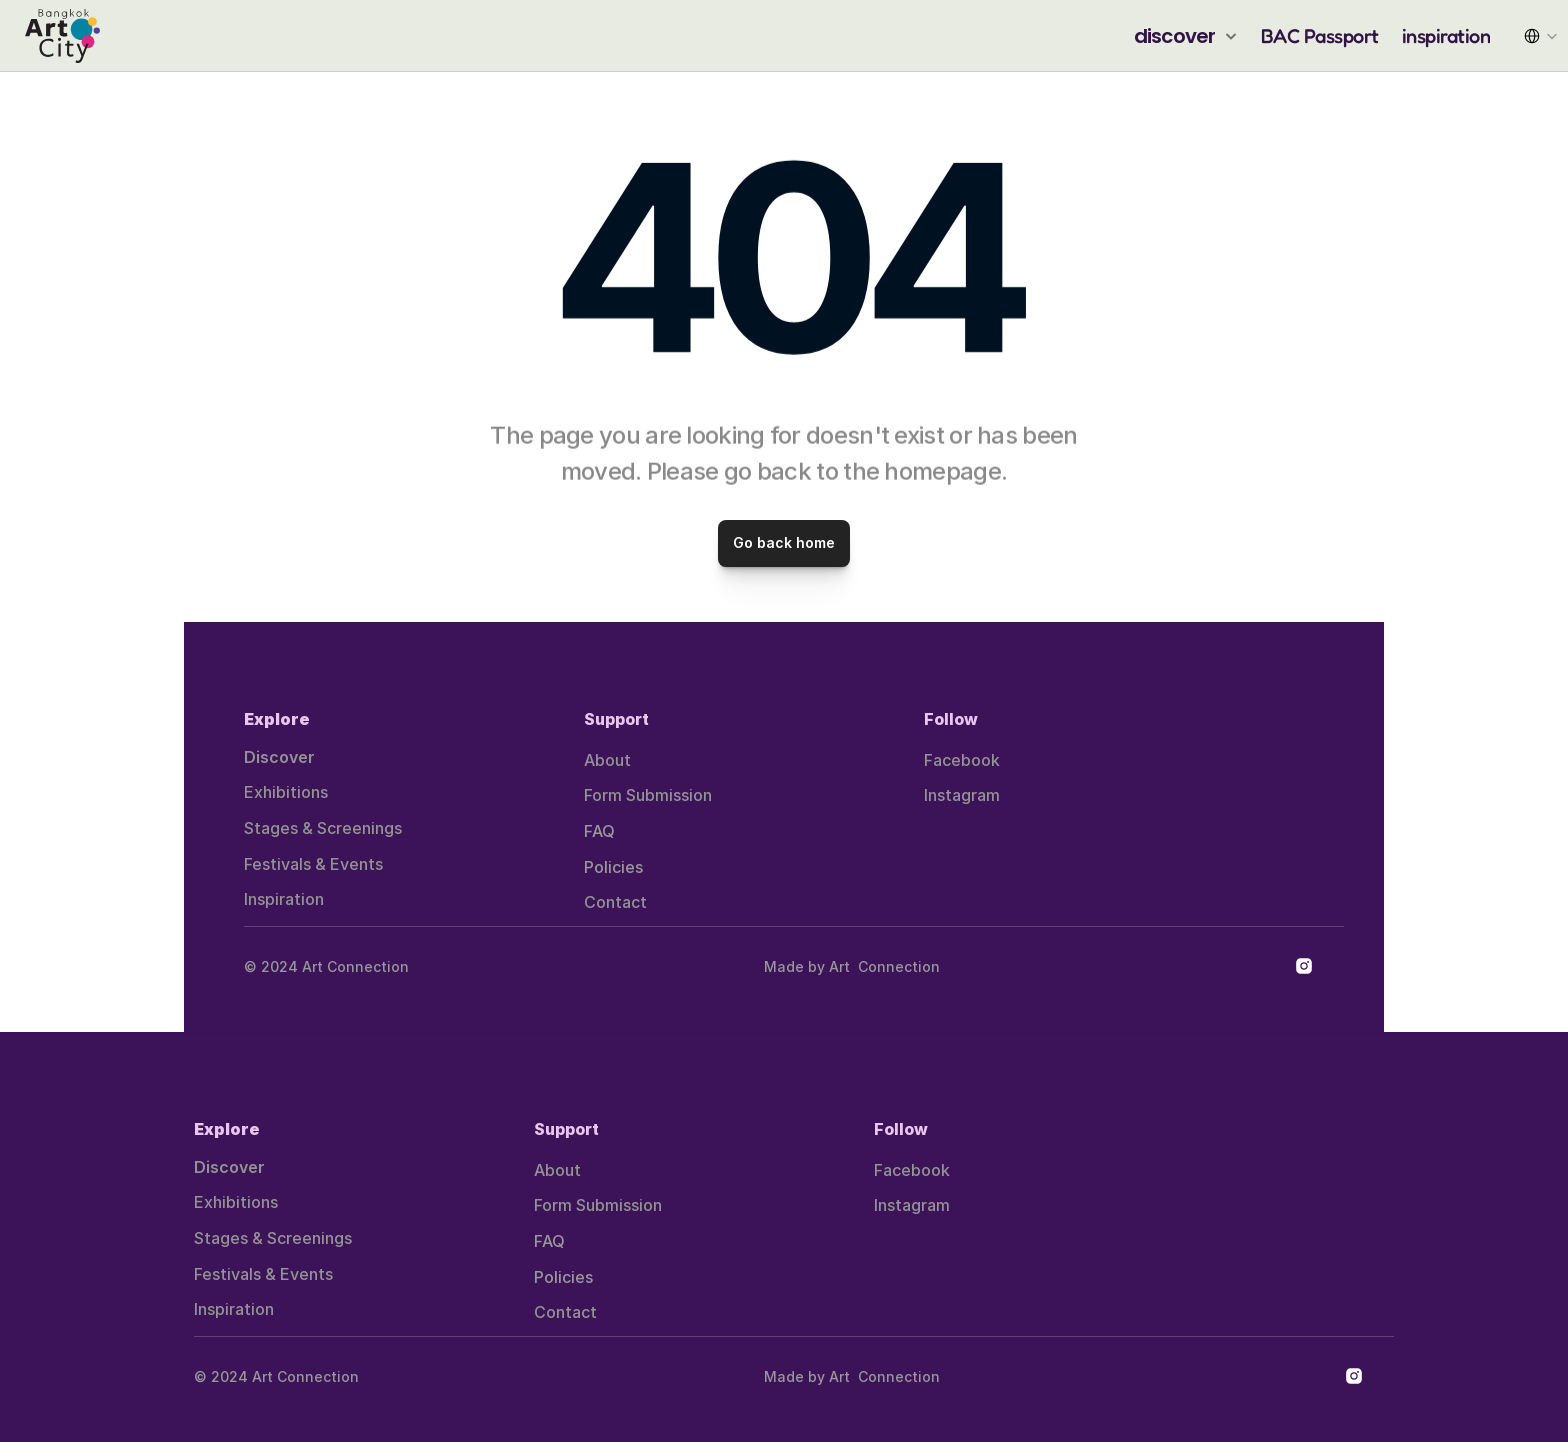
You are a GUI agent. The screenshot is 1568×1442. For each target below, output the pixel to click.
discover (1175, 36)
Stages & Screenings (323, 828)
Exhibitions (286, 792)
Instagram (962, 795)
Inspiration (284, 899)
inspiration (1446, 36)
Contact (615, 902)
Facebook (962, 760)
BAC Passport (1320, 36)
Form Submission (648, 795)
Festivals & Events (313, 864)
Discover (279, 757)
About (607, 760)
